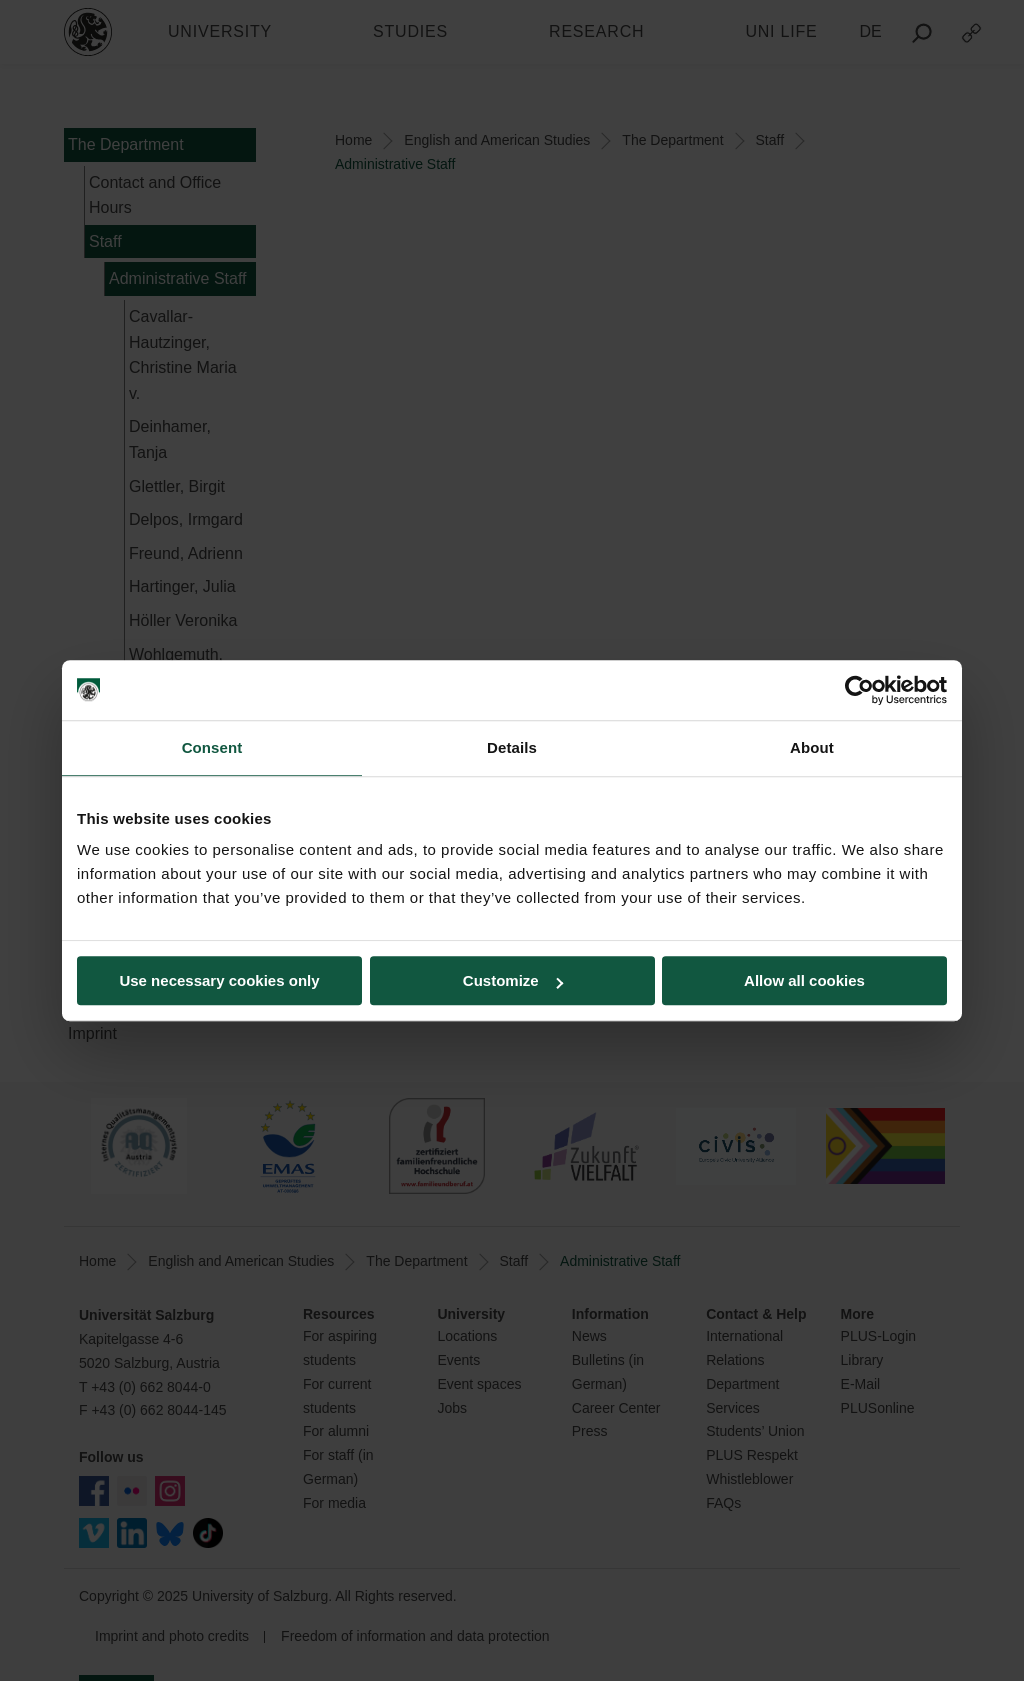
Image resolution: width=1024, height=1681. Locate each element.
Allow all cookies (804, 980)
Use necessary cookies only (219, 980)
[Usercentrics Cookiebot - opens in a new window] (859, 690)
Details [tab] (512, 747)
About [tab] (812, 747)
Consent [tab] (212, 747)
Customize (513, 980)
